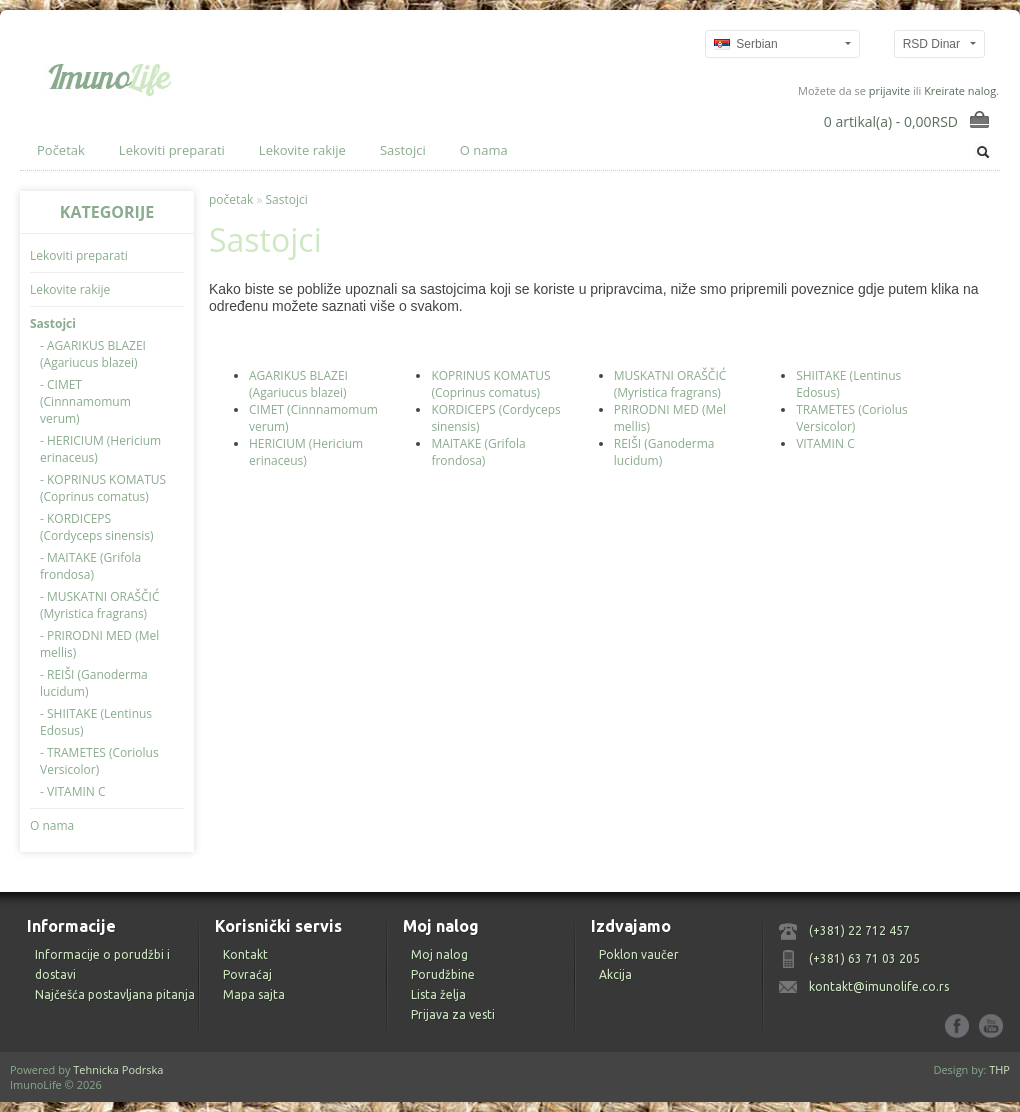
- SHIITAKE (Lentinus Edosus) (96, 722)
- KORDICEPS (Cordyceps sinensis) (96, 527)
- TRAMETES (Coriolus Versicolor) (99, 761)
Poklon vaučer (639, 954)
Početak (61, 150)
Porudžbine (443, 974)
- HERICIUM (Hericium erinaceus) (100, 449)
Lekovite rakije (302, 150)
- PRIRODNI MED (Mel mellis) (99, 644)
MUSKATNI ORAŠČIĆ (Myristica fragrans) (670, 384)
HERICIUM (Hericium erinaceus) (306, 452)
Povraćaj (247, 974)
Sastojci (403, 150)
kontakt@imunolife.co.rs (879, 986)
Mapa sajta (254, 994)
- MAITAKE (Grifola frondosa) (90, 566)
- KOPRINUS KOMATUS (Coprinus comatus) (103, 488)
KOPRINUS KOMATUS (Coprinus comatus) (490, 384)
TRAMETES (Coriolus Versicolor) (852, 418)
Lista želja (438, 994)
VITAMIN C (825, 443)
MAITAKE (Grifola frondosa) (478, 452)
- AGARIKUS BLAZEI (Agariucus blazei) (93, 354)
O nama (484, 150)
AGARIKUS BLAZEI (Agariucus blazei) (298, 384)
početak (231, 199)
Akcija (615, 974)
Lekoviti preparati (172, 150)
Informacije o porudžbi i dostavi (102, 964)
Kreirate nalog (960, 90)
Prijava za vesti (453, 1014)
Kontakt (245, 954)
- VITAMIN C (73, 791)
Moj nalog (439, 954)
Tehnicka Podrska (118, 1069)
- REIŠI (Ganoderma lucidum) (94, 683)
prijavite (889, 90)
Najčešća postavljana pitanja (115, 994)
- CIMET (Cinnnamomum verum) (85, 401)
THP (999, 1069)
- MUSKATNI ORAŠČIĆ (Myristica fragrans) (100, 605)
